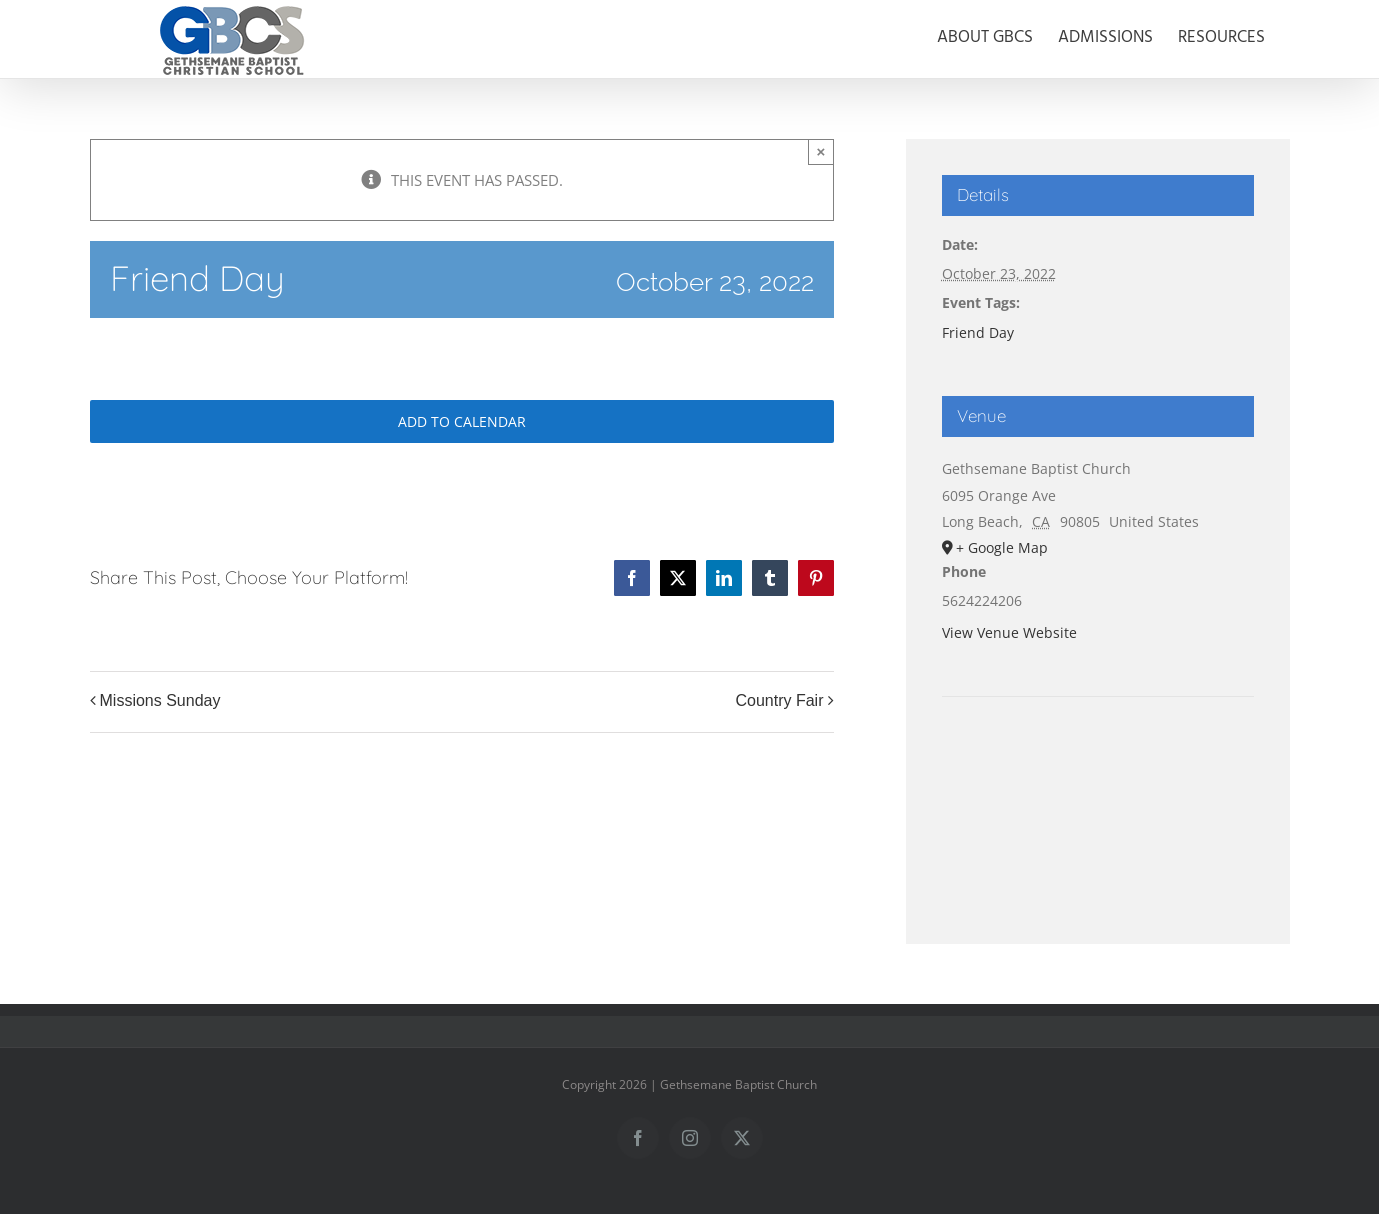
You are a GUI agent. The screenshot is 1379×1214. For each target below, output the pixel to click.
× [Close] (821, 151)
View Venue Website (1009, 632)
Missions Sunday (160, 700)
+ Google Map (1002, 547)
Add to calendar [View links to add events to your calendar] (462, 421)
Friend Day (978, 332)
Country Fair (779, 700)
